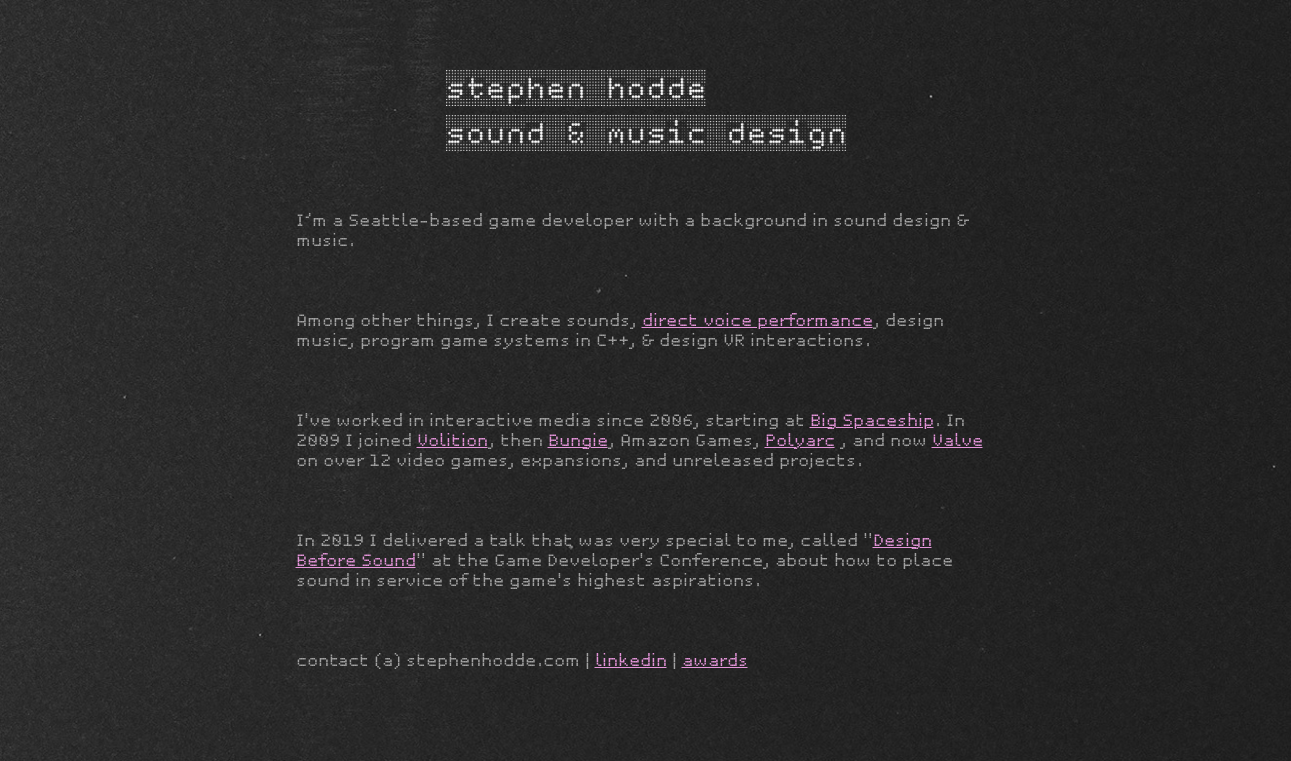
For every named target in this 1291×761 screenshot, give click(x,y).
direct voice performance (757, 320)
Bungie (578, 440)
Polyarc (800, 440)
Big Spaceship (872, 420)
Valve (957, 440)
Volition (452, 440)
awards (715, 660)
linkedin (631, 660)
